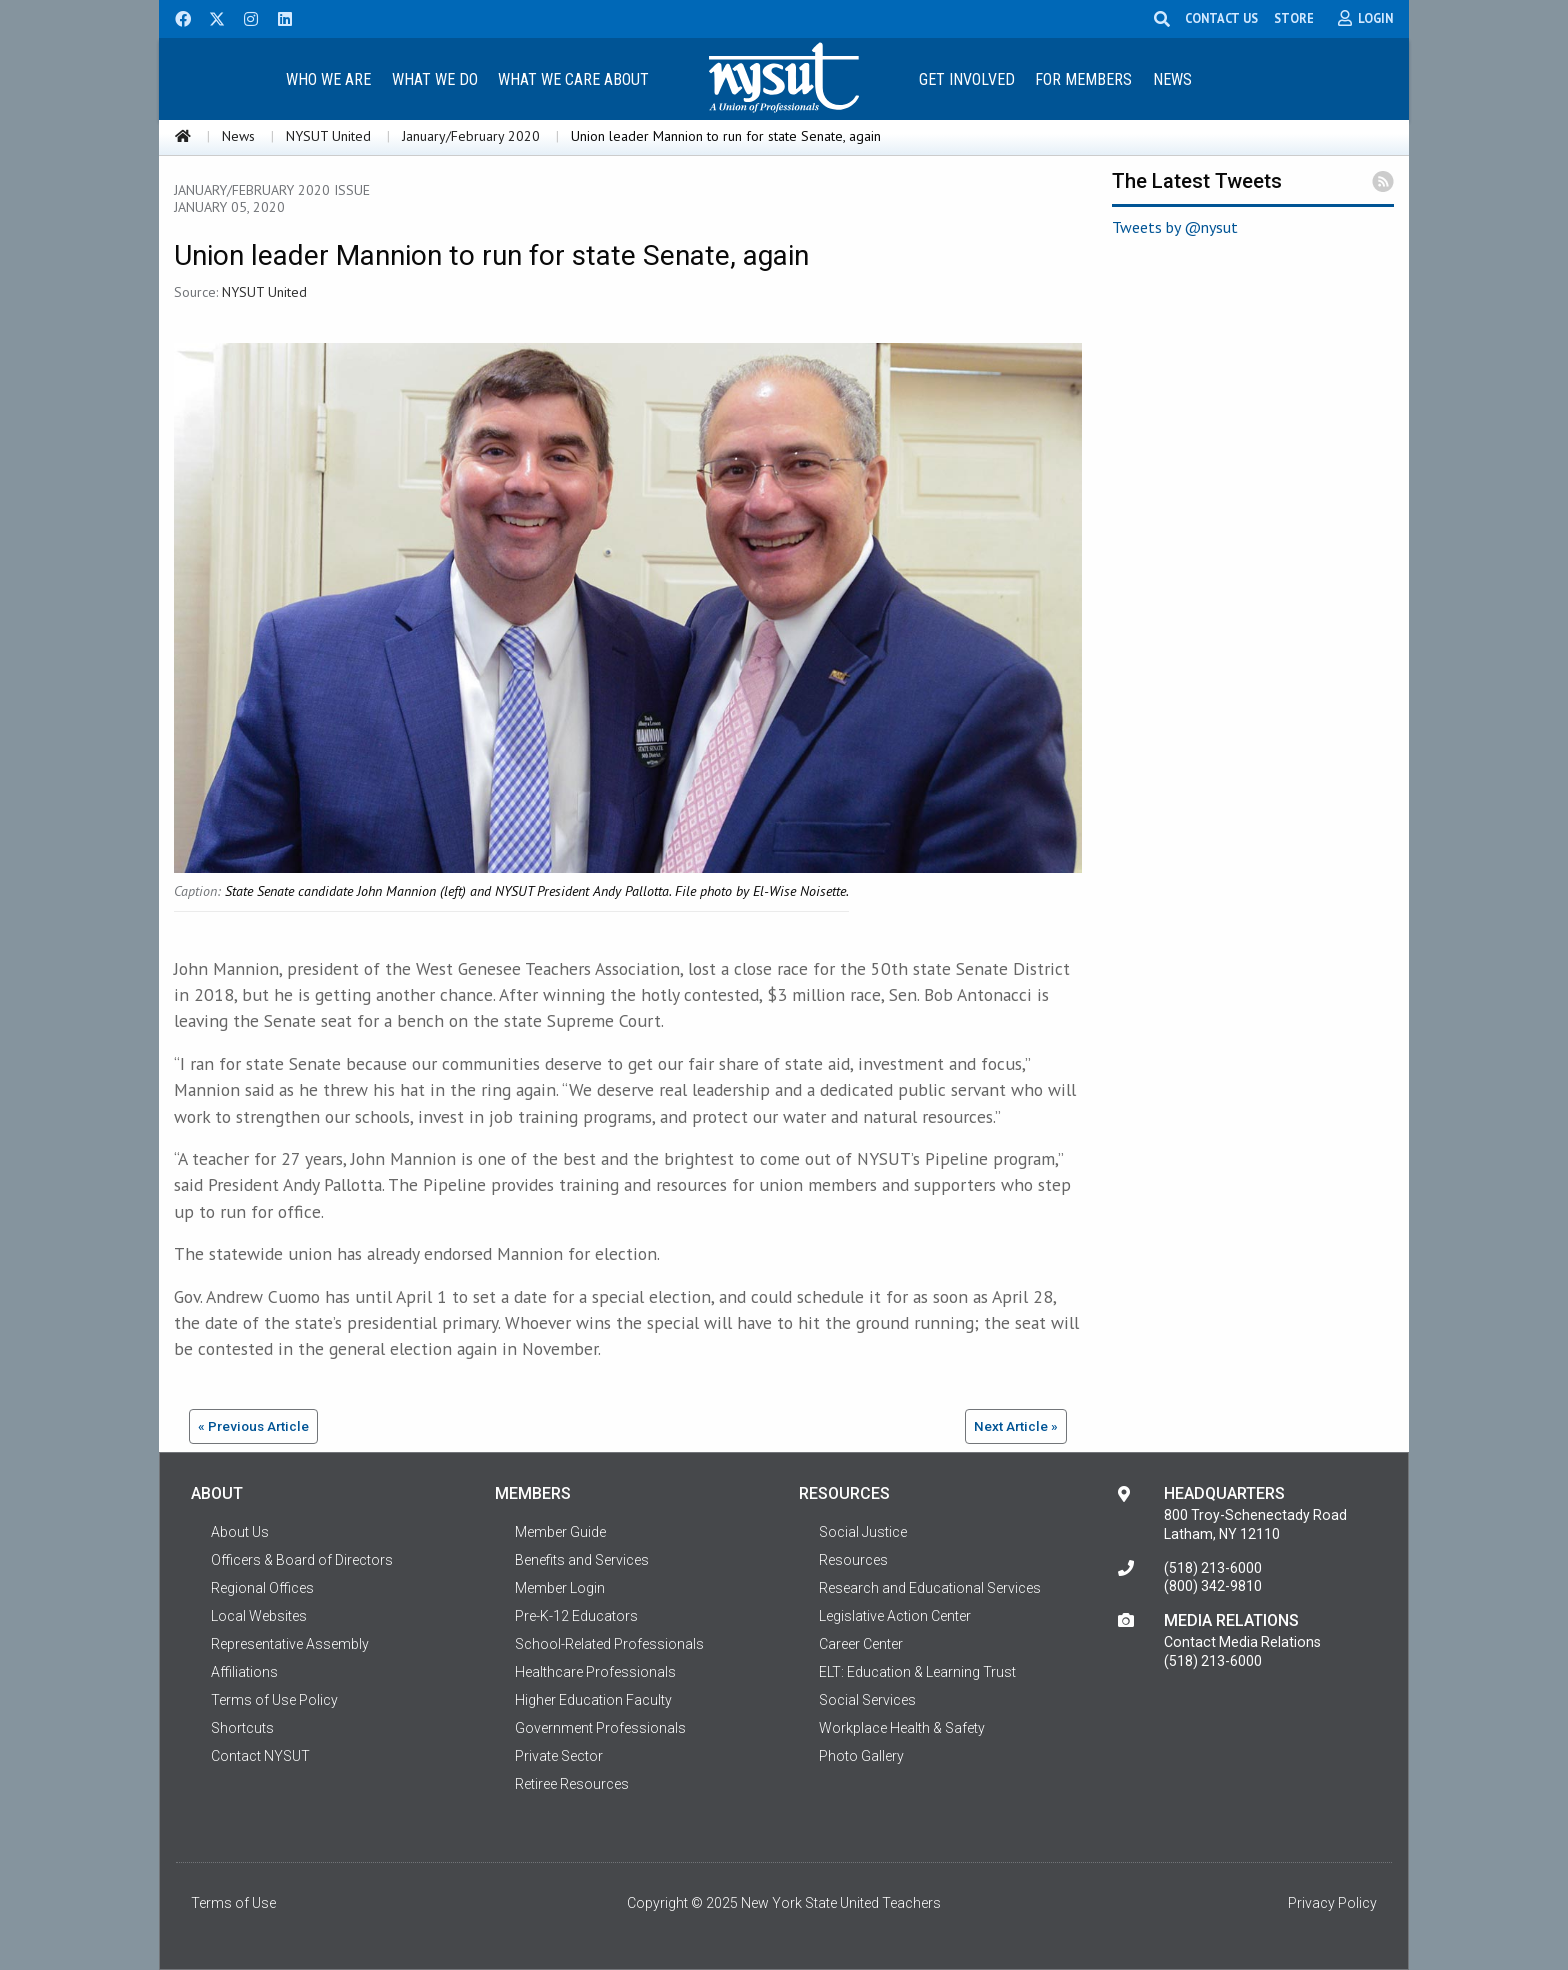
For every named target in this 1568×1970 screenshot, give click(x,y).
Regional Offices (262, 1588)
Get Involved (967, 79)
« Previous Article (253, 1426)
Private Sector (559, 1756)
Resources (853, 1560)
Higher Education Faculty (593, 1700)
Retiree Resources (572, 1784)
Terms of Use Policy (274, 1700)
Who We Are (328, 79)
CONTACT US (1221, 18)
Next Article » (1016, 1426)
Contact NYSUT (260, 1756)
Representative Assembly (290, 1644)
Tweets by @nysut (1175, 227)
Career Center (861, 1644)
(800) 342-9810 (1213, 1586)
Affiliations (244, 1672)
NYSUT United (328, 136)
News (1172, 79)
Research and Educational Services (930, 1588)
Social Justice (863, 1532)
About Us (240, 1532)
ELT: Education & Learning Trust (917, 1672)
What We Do (435, 79)
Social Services (867, 1700)
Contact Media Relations (1242, 1642)
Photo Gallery (861, 1756)
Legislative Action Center (895, 1616)
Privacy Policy (1332, 1903)
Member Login (560, 1588)
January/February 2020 (471, 136)
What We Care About (573, 79)
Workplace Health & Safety (902, 1728)
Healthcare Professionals (595, 1672)
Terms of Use (233, 1903)
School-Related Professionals (609, 1644)
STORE (1294, 18)
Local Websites (259, 1616)
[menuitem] (328, 78)
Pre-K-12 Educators (576, 1616)
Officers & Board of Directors (302, 1560)
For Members (1083, 79)
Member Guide (560, 1532)
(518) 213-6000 (1213, 1568)
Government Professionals (600, 1728)
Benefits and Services (582, 1560)
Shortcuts (242, 1728)
